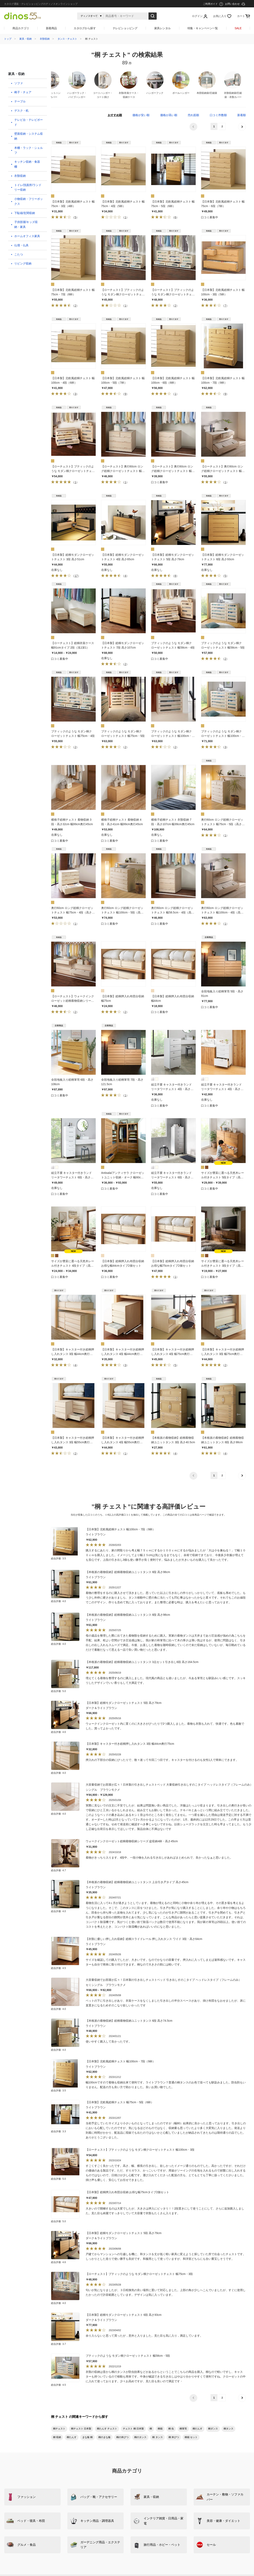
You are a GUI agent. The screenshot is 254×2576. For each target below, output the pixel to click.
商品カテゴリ (20, 28)
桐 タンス (157, 2437)
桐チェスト (59, 2428)
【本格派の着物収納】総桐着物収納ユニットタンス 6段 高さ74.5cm (129, 2020)
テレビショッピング (125, 28)
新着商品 (51, 28)
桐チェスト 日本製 (81, 2428)
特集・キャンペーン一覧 (202, 28)
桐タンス (228, 2428)
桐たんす (72, 2437)
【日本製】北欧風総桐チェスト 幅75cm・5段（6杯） (120, 2102)
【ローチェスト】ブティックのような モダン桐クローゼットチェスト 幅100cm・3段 (140, 2149)
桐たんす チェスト (107, 2428)
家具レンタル (162, 28)
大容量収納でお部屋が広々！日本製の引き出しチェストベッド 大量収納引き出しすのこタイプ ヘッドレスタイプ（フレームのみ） (169, 1784)
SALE (238, 28)
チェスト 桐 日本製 (133, 2428)
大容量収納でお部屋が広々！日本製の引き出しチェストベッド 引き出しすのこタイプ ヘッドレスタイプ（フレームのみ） (164, 1979)
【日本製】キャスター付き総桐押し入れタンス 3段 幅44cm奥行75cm (130, 1743)
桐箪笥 (183, 2428)
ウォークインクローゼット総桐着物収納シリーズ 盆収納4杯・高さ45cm (132, 1841)
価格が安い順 (141, 115)
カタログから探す (85, 28)
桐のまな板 (104, 2437)
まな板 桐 (87, 2437)
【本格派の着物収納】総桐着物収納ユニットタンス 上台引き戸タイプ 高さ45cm (137, 1882)
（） (65, 217)
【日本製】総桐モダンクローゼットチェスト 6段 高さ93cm (124, 2314)
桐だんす (197, 2428)
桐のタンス (140, 2437)
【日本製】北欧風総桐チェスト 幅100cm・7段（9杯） (120, 1529)
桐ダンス (213, 2428)
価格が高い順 (168, 115)
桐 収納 (57, 2437)
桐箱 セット (191, 2437)
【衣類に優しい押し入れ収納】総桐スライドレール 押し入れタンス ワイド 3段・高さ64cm (144, 1939)
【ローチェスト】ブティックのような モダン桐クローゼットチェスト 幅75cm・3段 (139, 2274)
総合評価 (58, 1558)
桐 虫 (171, 2428)
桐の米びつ (122, 2437)
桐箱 (160, 2428)
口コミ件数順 (218, 115)
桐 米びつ (174, 2437)
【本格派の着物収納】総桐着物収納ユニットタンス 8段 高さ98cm (128, 1572)
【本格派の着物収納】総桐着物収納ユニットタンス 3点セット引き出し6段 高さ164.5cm (142, 1662)
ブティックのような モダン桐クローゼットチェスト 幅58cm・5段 (128, 2355)
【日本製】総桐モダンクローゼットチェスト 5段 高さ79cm (124, 1702)
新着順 (241, 115)
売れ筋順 (193, 115)
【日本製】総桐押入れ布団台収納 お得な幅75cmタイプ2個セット (127, 2192)
